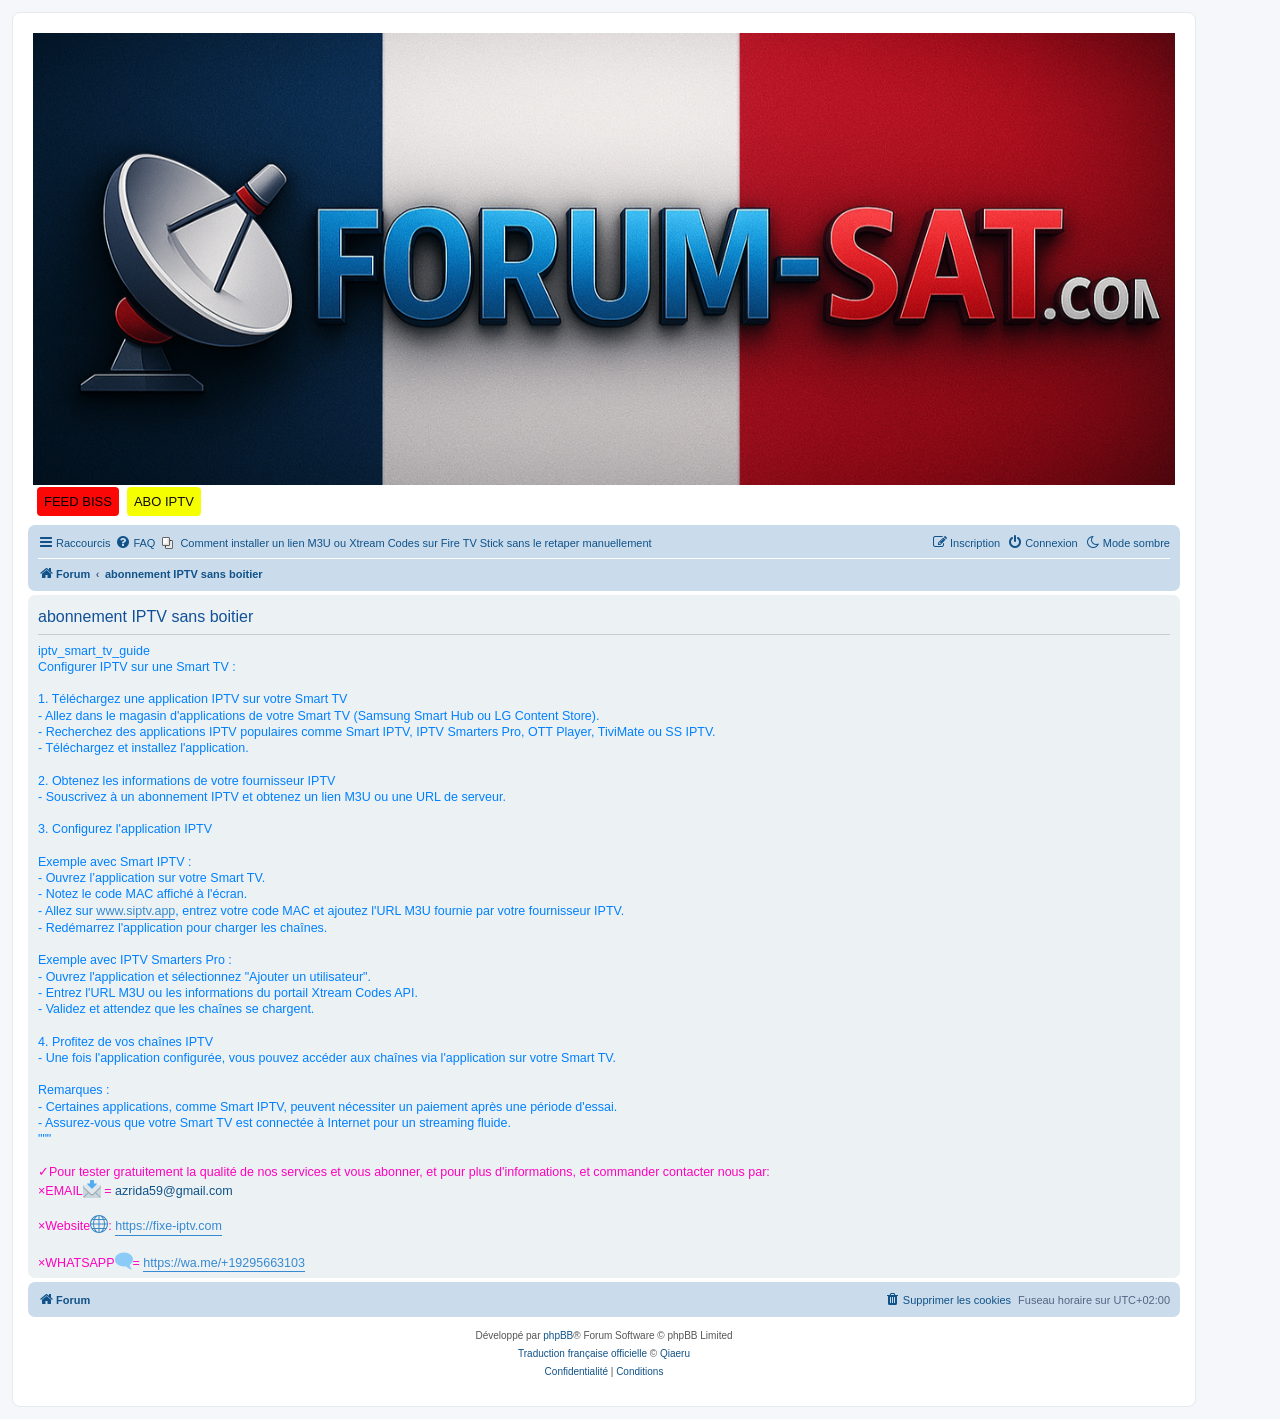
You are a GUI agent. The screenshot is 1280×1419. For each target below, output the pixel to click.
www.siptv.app (135, 911)
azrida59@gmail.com (174, 1191)
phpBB (558, 1335)
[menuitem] (135, 543)
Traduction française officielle (582, 1353)
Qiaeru (675, 1353)
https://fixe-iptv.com (168, 1226)
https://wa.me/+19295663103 (224, 1263)
